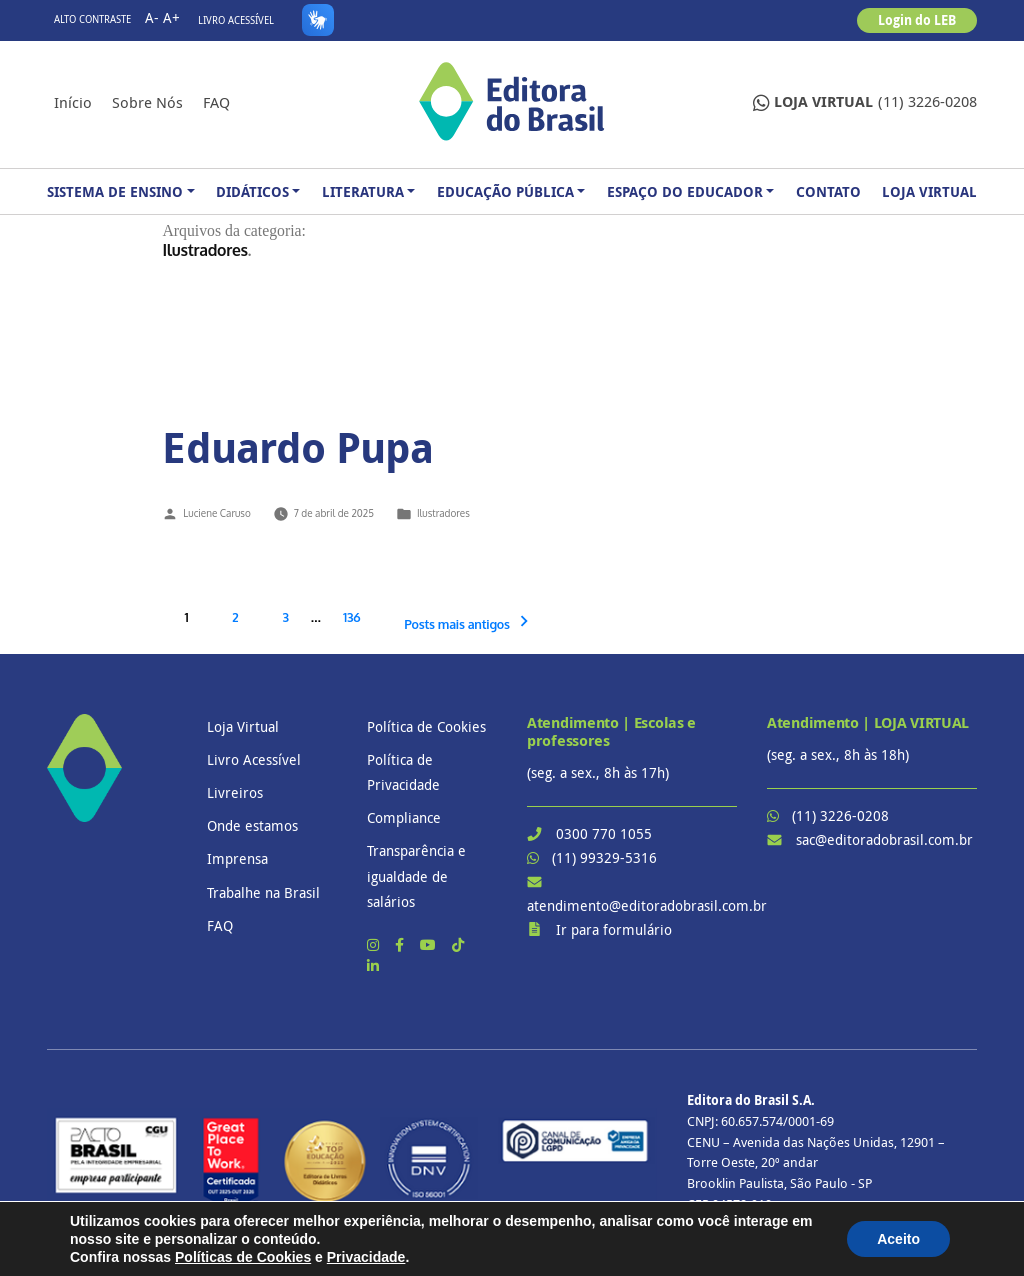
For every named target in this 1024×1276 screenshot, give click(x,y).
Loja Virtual (929, 191)
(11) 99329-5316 (604, 857)
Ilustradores (443, 513)
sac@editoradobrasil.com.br (884, 839)
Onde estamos (252, 825)
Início (73, 102)
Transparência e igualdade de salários (416, 875)
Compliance (404, 817)
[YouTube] (430, 944)
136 (351, 617)
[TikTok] (458, 944)
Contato (828, 191)
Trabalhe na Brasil (263, 892)
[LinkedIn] (373, 965)
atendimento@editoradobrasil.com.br (647, 905)
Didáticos (252, 191)
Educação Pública (505, 191)
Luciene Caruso (216, 513)
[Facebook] (401, 944)
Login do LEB (917, 20)
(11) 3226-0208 (865, 102)
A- (152, 17)
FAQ (216, 102)
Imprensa (237, 858)
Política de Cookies (426, 726)
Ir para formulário (614, 929)
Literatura (363, 191)
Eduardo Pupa (297, 447)
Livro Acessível (236, 20)
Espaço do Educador (685, 191)
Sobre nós (147, 102)
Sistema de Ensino (115, 191)
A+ (171, 17)
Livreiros (235, 792)
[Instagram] (375, 944)
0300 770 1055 (604, 833)
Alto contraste (92, 19)
